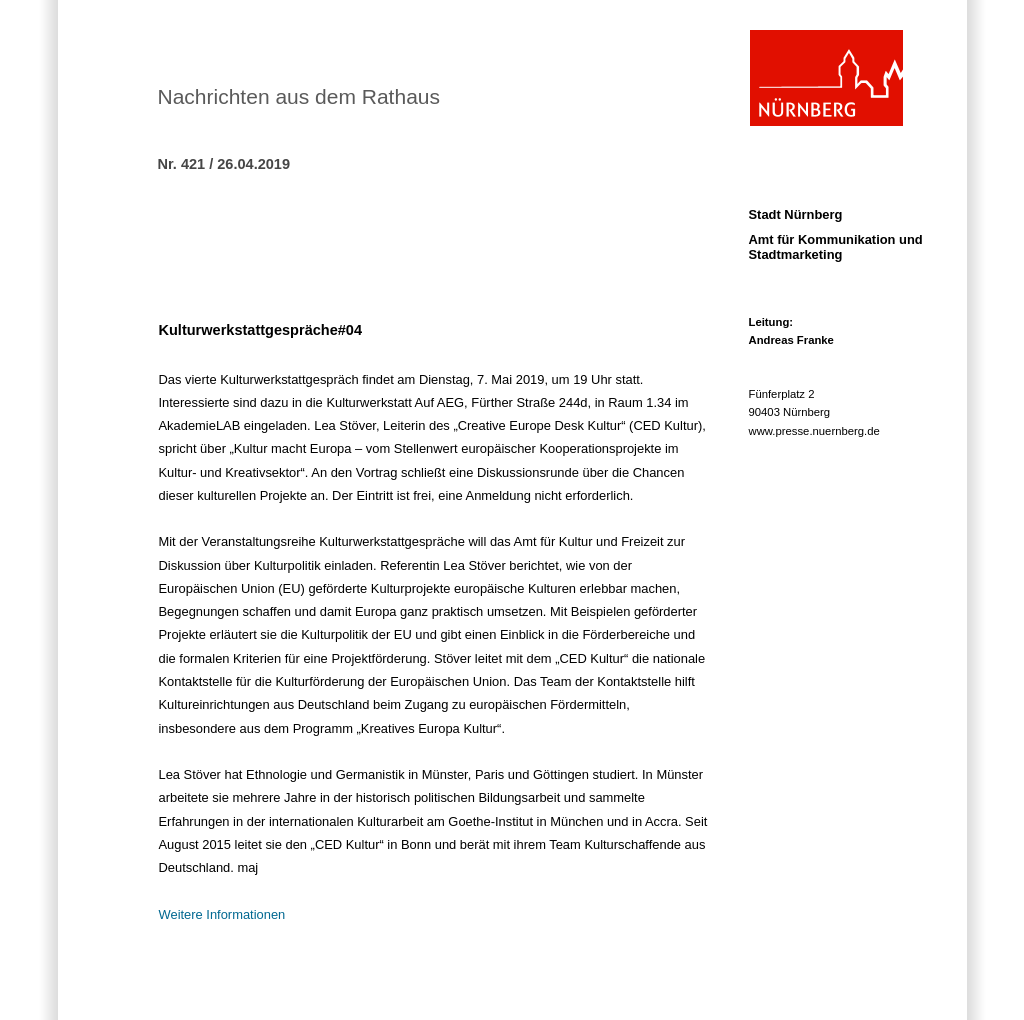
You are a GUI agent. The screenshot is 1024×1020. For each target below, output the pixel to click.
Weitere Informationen (222, 914)
